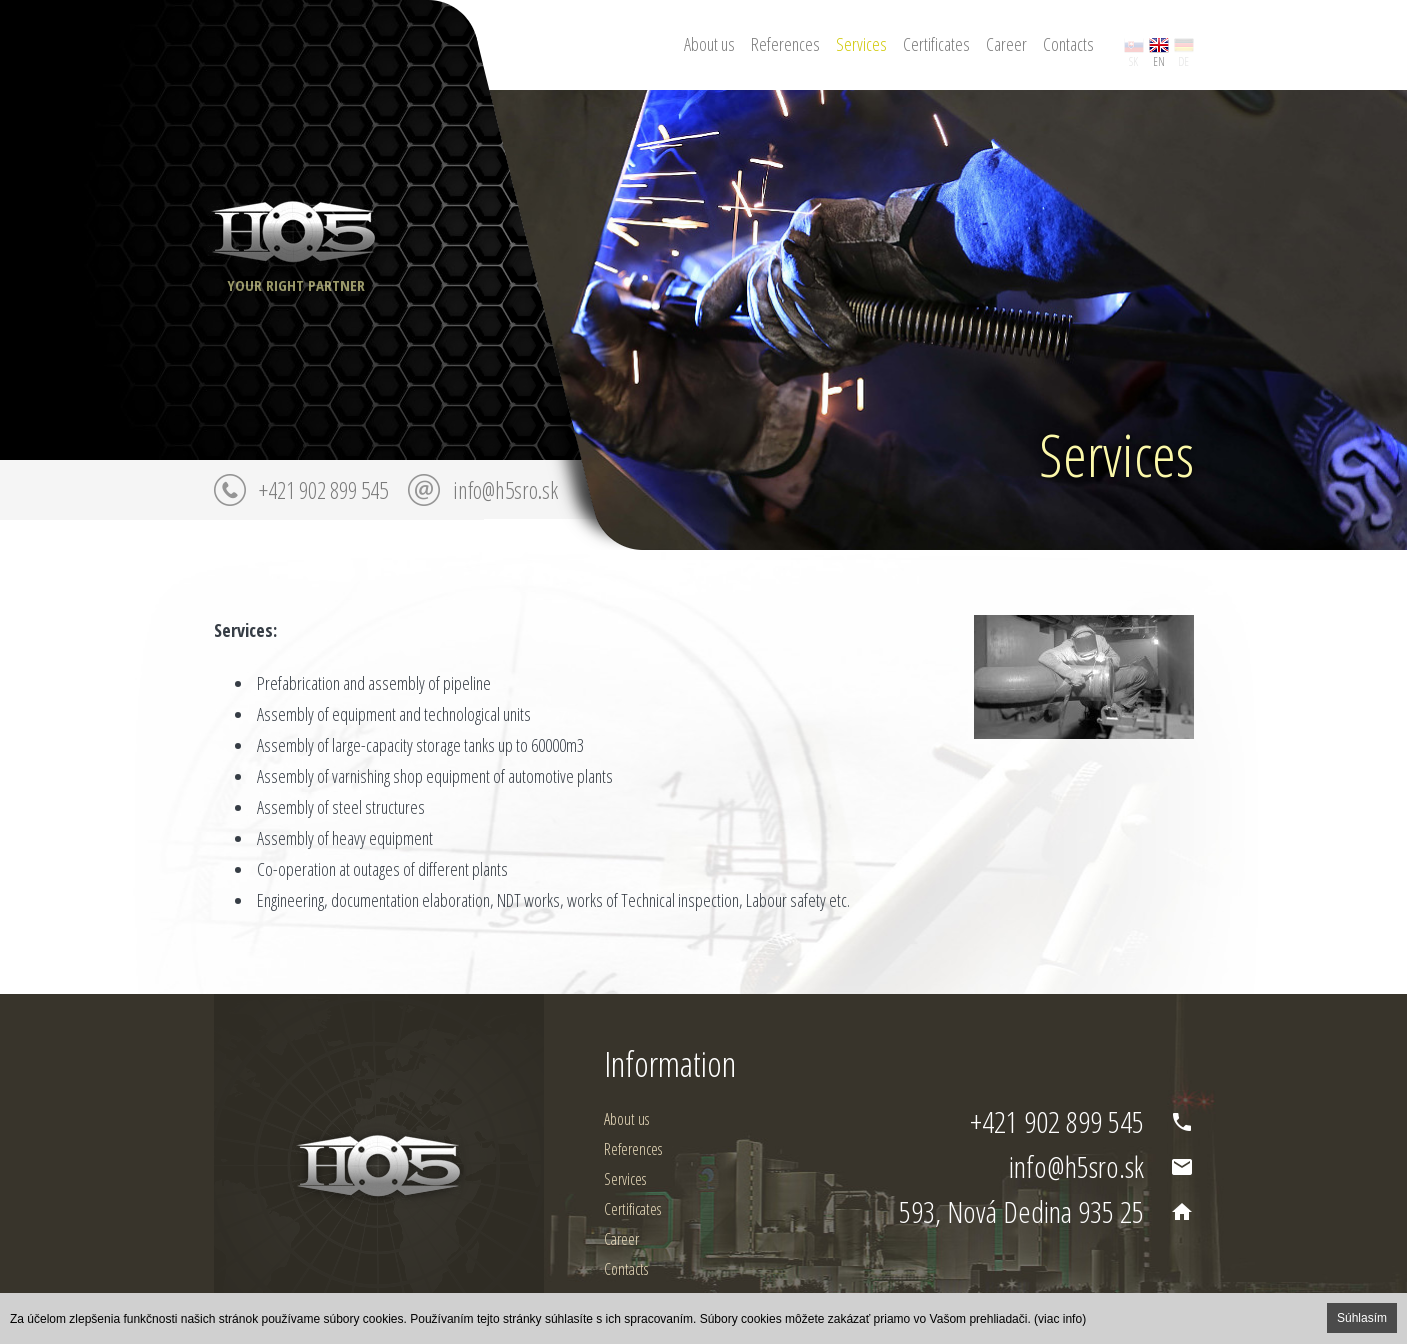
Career (1006, 44)
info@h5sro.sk (505, 490)
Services (861, 44)
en (1159, 61)
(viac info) (1060, 1319)
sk (1133, 61)
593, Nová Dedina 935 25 (1021, 1211)
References (785, 44)
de (1183, 61)
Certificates (936, 44)
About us (709, 44)
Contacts (1068, 44)
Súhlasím (1362, 1318)
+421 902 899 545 (323, 490)
